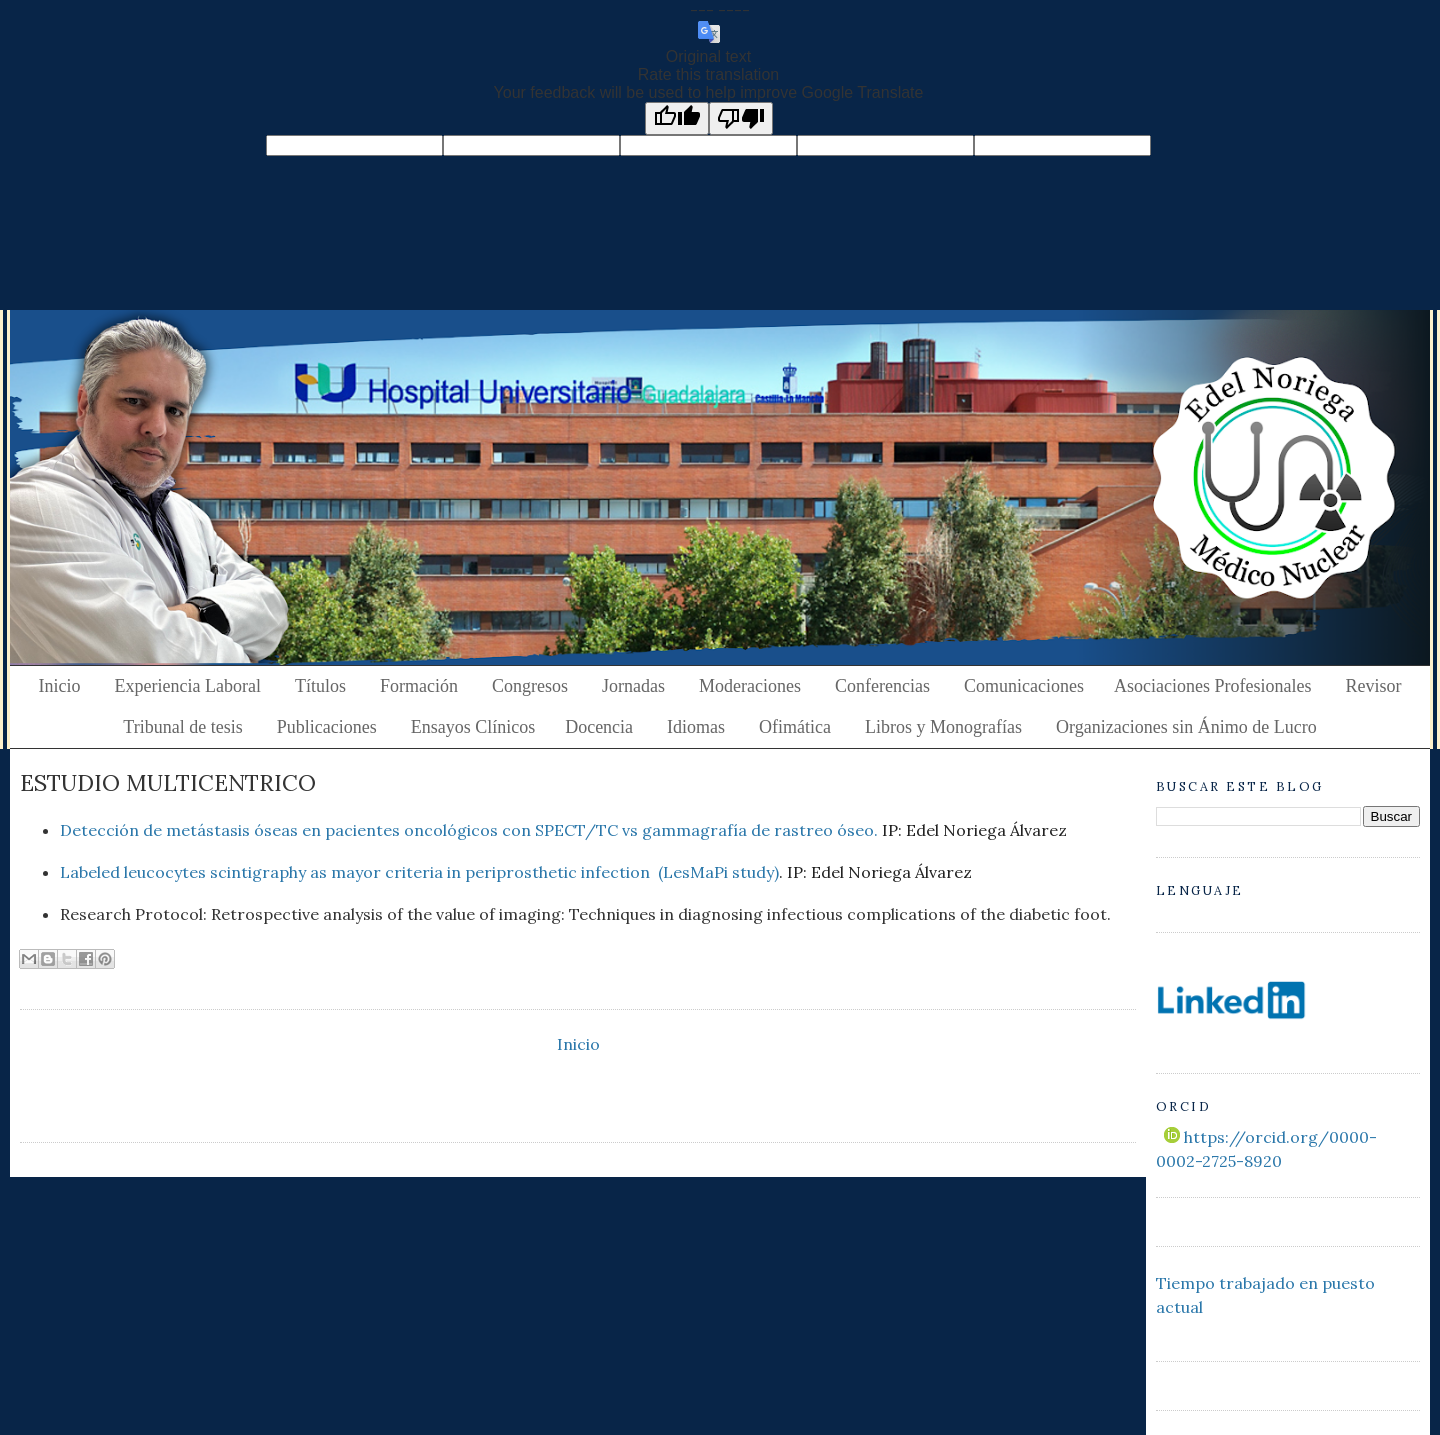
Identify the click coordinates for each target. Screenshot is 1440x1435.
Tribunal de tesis (182, 727)
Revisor (1373, 686)
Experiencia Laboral (188, 686)
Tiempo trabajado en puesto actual (1265, 1295)
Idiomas (696, 727)
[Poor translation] (741, 118)
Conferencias (882, 686)
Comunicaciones (1024, 686)
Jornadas (633, 686)
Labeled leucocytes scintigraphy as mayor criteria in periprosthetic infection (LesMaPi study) (419, 872)
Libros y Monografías (943, 727)
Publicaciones (327, 727)
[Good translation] (677, 118)
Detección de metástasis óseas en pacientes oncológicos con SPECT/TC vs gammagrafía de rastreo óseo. (469, 830)
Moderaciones (750, 686)
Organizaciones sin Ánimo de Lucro (1186, 727)
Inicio (60, 686)
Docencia (599, 727)
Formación (419, 686)
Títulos (320, 686)
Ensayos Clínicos (473, 727)
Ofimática (795, 727)
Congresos (530, 686)
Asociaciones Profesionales (1212, 686)
